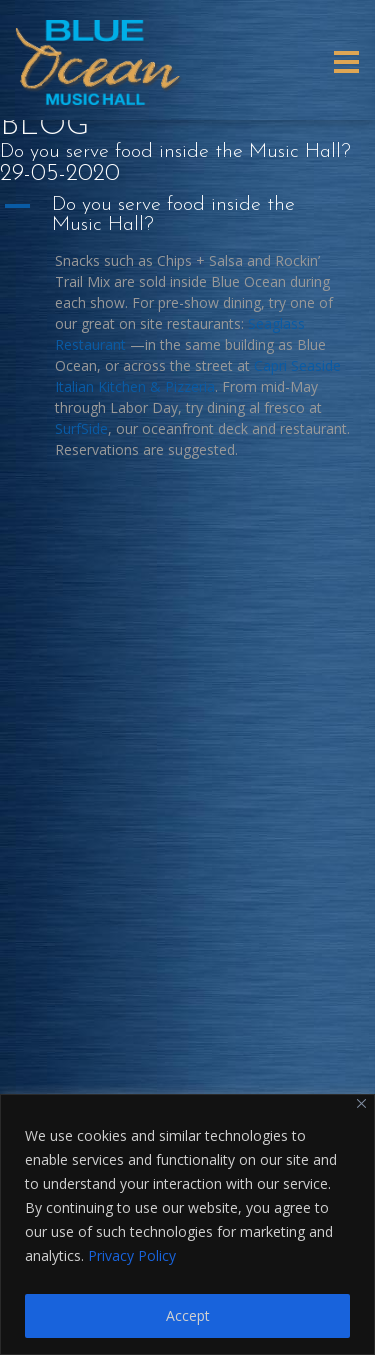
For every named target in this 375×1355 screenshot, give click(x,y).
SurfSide (81, 428)
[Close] (361, 1103)
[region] (187, 1224)
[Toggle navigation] (346, 62)
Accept (188, 1315)
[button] (187, 215)
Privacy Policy (132, 1255)
